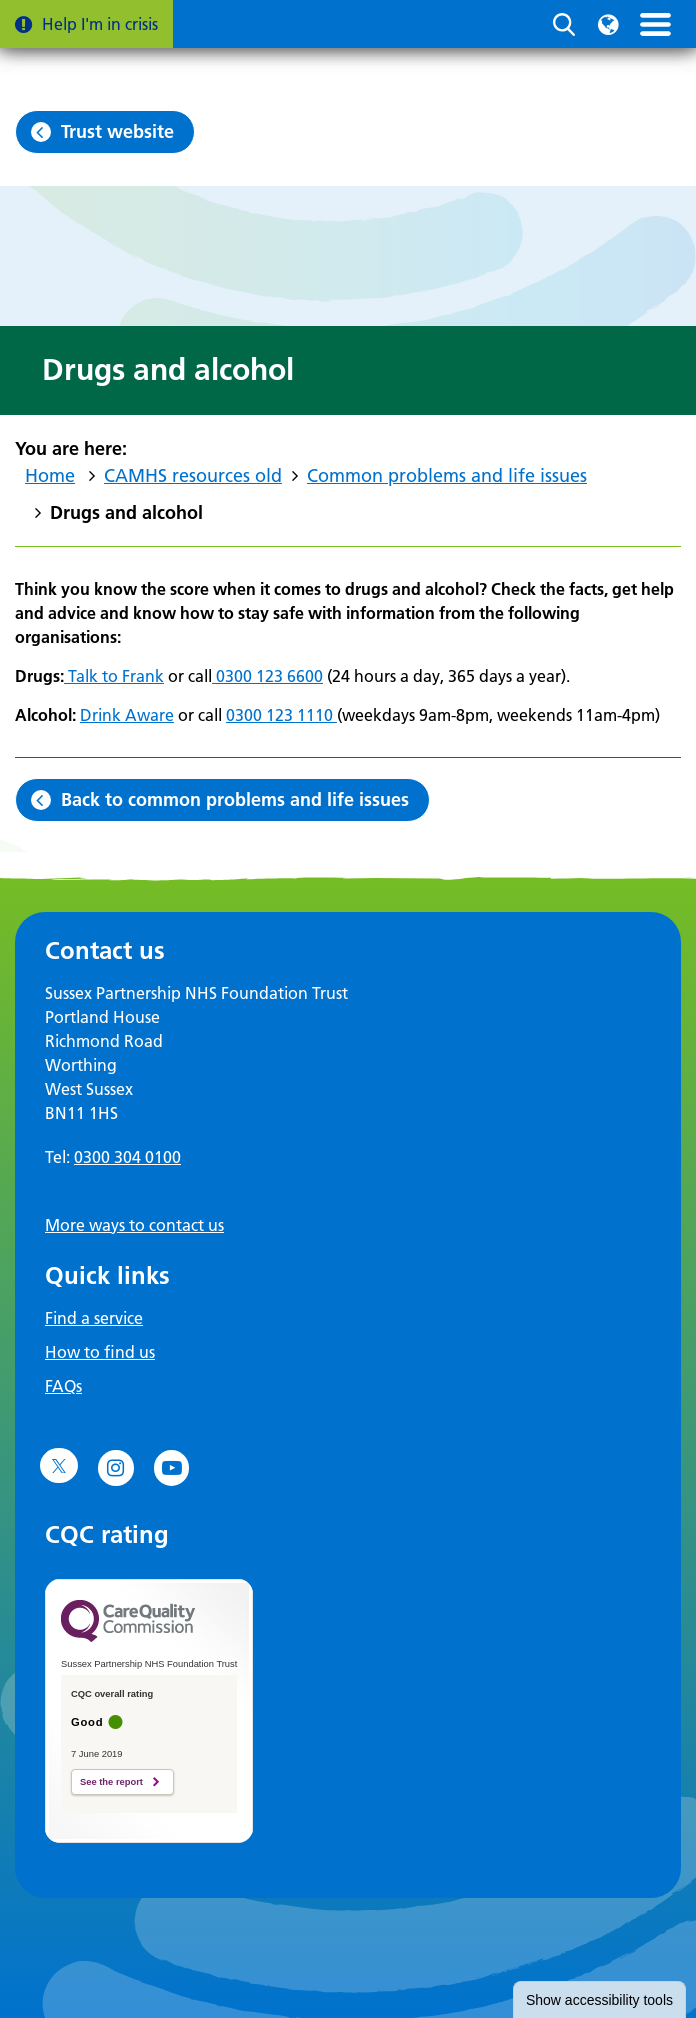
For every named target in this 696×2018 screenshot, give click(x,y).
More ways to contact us (134, 1225)
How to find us (100, 1352)
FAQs (63, 1386)
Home (50, 475)
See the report (111, 1782)
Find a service (94, 1318)
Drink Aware (127, 715)
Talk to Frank (114, 676)
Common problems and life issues (447, 475)
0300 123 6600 (267, 676)
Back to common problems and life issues (235, 799)
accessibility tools (599, 2000)
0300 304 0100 (127, 1157)
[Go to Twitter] (59, 1466)
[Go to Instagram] (116, 1468)
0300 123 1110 (281, 715)
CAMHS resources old (193, 475)
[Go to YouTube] (172, 1468)
